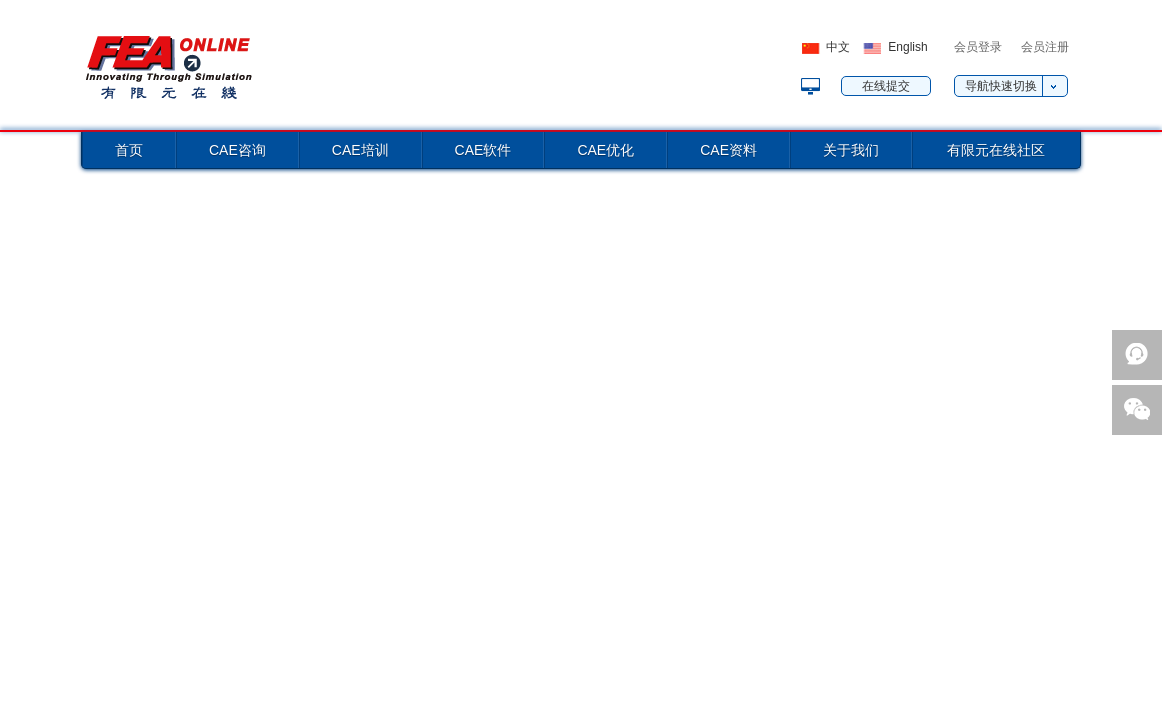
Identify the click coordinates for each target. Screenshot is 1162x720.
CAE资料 (728, 150)
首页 (129, 150)
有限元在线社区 (996, 150)
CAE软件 (483, 150)
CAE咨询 (237, 150)
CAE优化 (605, 150)
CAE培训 (360, 150)
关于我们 (851, 150)
